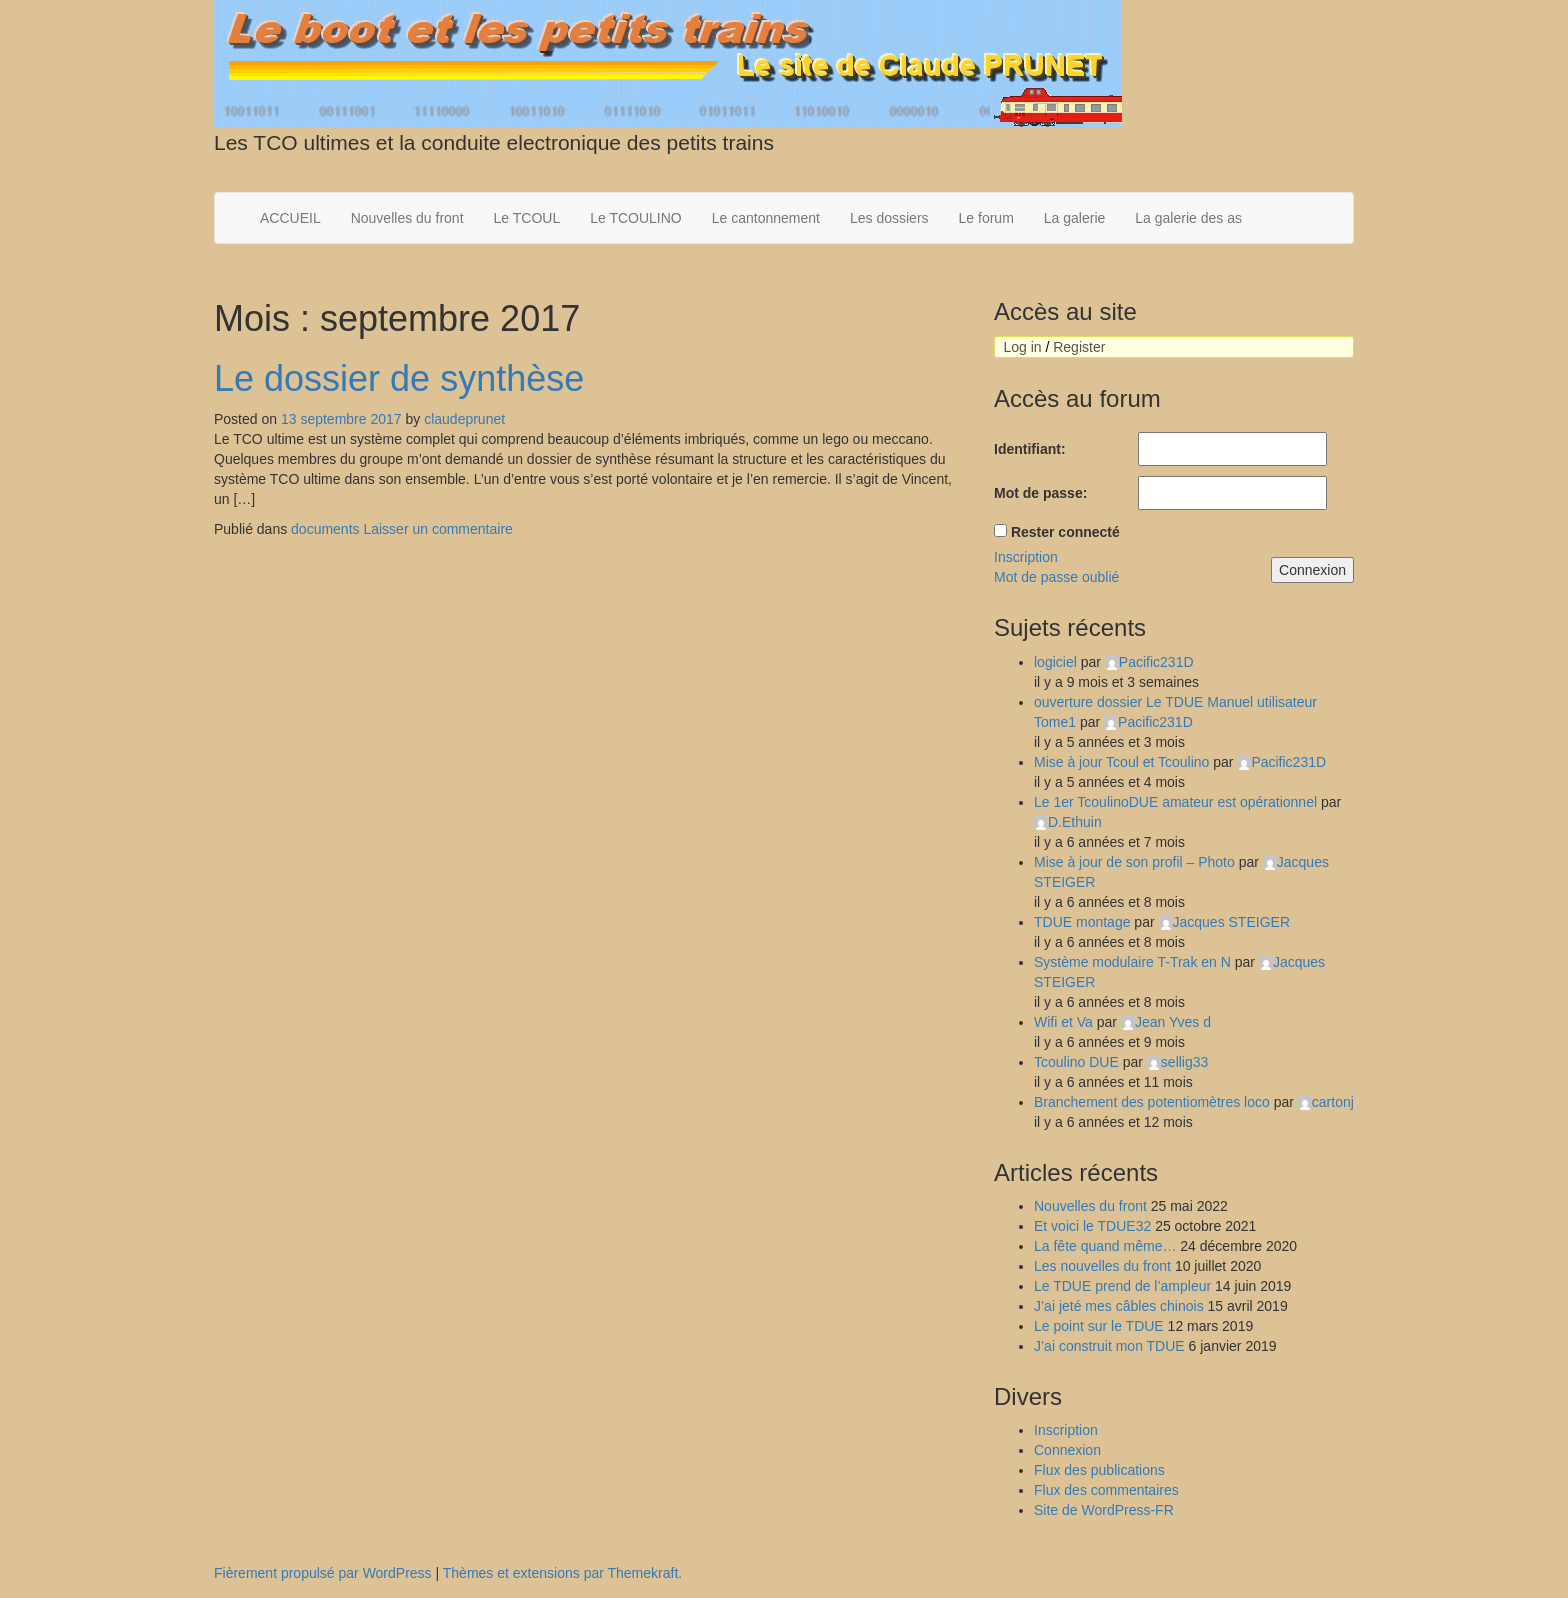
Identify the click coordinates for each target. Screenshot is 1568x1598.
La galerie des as (1188, 218)
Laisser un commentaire (437, 529)
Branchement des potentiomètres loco (1152, 1102)
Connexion (1312, 570)
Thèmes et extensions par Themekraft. (562, 1573)
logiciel (1055, 662)
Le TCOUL (527, 218)
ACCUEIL (290, 218)
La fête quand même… (1105, 1246)
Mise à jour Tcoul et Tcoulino (1121, 762)
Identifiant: (1030, 449)
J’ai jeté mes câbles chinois (1119, 1306)
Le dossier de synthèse (399, 378)
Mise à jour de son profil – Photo (1134, 862)
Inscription (1026, 557)
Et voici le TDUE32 (1092, 1226)
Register (1079, 347)
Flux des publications (1099, 1470)
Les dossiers (889, 218)
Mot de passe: (1040, 493)
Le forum (986, 218)
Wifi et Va (1063, 1022)
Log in (1022, 347)
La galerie (1075, 218)
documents (325, 529)
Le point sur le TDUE (1099, 1326)
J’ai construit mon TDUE (1109, 1346)
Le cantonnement (766, 218)
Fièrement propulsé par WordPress (323, 1573)
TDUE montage (1082, 922)
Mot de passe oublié (1056, 577)
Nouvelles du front (407, 218)
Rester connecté (1065, 532)
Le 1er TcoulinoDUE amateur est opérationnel (1175, 802)
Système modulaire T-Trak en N (1132, 962)
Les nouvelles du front (1102, 1266)
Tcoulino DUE (1076, 1062)
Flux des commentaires (1106, 1490)
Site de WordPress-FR (1104, 1510)
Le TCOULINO (636, 218)
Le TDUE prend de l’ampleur (1122, 1286)
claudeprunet (464, 419)
